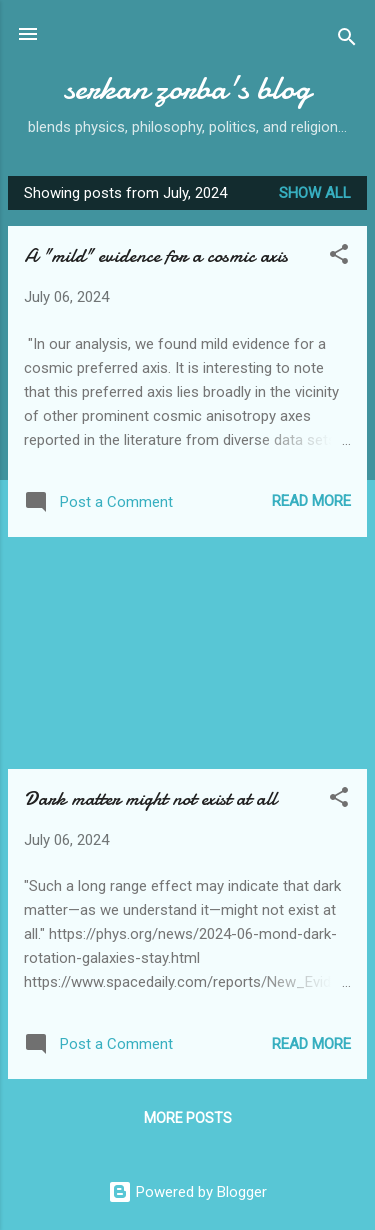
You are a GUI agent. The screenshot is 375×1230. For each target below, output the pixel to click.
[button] (339, 257)
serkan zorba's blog (187, 88)
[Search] (347, 40)
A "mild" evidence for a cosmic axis (156, 255)
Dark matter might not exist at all (150, 798)
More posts (188, 1118)
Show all (315, 193)
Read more (311, 501)
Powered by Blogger (187, 1192)
